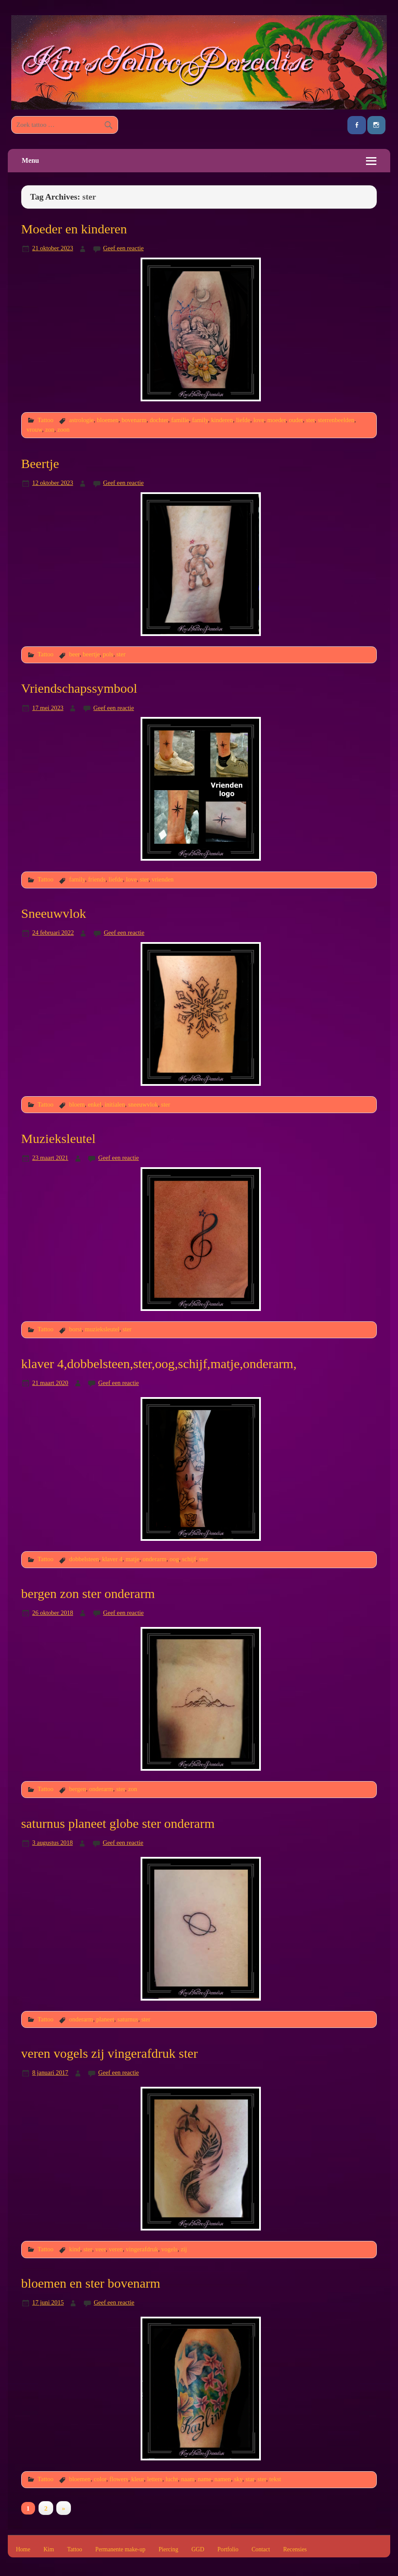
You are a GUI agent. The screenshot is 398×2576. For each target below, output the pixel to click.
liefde (243, 419)
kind (74, 2249)
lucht (171, 2479)
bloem (77, 1104)
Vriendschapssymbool (79, 688)
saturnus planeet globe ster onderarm (118, 1823)
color (100, 2479)
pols (108, 654)
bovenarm (134, 419)
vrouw (34, 429)
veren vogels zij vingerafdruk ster (109, 2053)
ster (310, 419)
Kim (48, 2550)
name (204, 2479)
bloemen (108, 419)
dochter (159, 419)
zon (50, 429)
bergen (77, 1788)
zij (184, 2249)
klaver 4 (112, 1559)
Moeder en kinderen (74, 229)
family (200, 419)
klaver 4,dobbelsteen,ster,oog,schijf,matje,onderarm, (159, 1363)
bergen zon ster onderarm (88, 1593)
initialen (115, 1104)
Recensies (295, 2550)
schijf (189, 1559)
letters (154, 2479)
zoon (64, 429)
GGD (197, 2550)
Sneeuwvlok (53, 913)
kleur (138, 2479)
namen (222, 2479)
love (259, 419)
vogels (169, 2249)
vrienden (163, 879)
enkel (94, 1104)
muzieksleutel (102, 1329)
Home (23, 2550)
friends (97, 879)
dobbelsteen (84, 1559)
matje (132, 1559)
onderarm (154, 1559)
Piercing (168, 2550)
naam (188, 2479)
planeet (105, 2019)
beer (74, 654)
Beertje (40, 463)
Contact (260, 2550)
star (250, 2479)
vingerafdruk (142, 2249)
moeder (276, 419)
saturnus (127, 2019)
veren (116, 2249)
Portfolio (227, 2550)
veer (100, 2249)
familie (180, 419)
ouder (296, 419)
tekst (275, 2479)
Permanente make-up (120, 2550)
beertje (91, 654)
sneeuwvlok (143, 1104)
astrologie (81, 419)
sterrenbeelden (336, 419)
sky (238, 2479)
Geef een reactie (123, 248)
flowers (118, 2479)
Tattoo (46, 419)
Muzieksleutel (58, 1138)
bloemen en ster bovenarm (90, 2283)
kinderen (222, 419)
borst (75, 1329)
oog (174, 1559)
